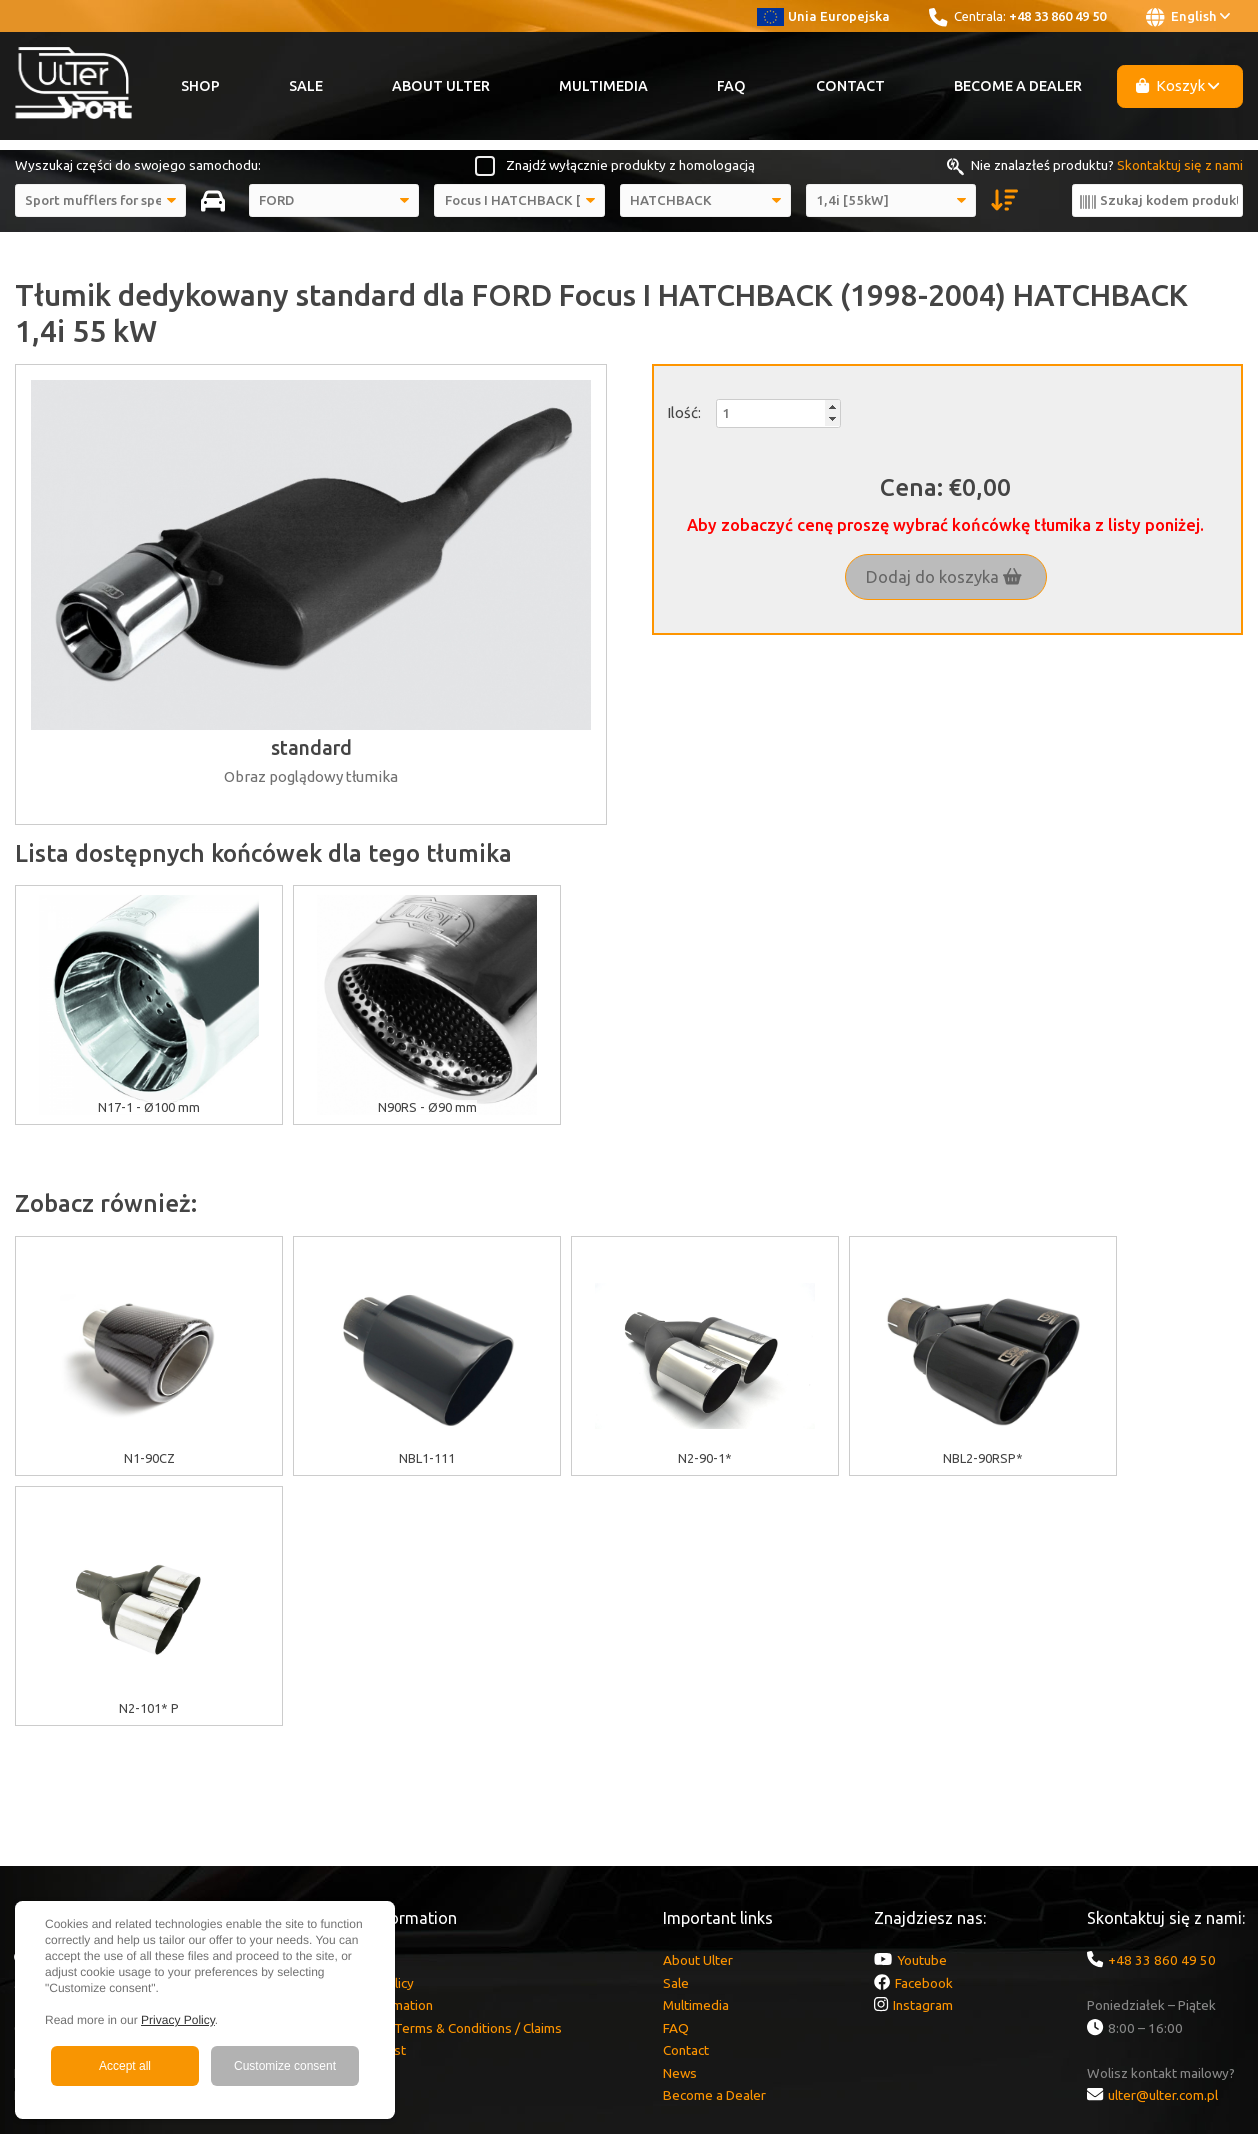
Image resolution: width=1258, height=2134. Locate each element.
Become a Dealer (1018, 86)
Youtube (922, 1710)
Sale (306, 86)
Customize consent (285, 2066)
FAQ (731, 86)
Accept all (125, 2066)
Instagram (923, 1755)
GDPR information (380, 1755)
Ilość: (684, 412)
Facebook (924, 1733)
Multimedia (603, 86)
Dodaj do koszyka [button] (944, 577)
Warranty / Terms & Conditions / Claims (444, 1778)
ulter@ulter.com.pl (1163, 1845)
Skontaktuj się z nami (1180, 165)
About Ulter (441, 86)
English (1188, 17)
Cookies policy (370, 1733)
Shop (200, 86)
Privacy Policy (178, 2020)
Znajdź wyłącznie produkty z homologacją (630, 165)
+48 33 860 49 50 (1057, 16)
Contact (850, 86)
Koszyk (1178, 85)
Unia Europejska (823, 16)
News (680, 1823)
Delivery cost (366, 1800)
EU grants (356, 1710)
